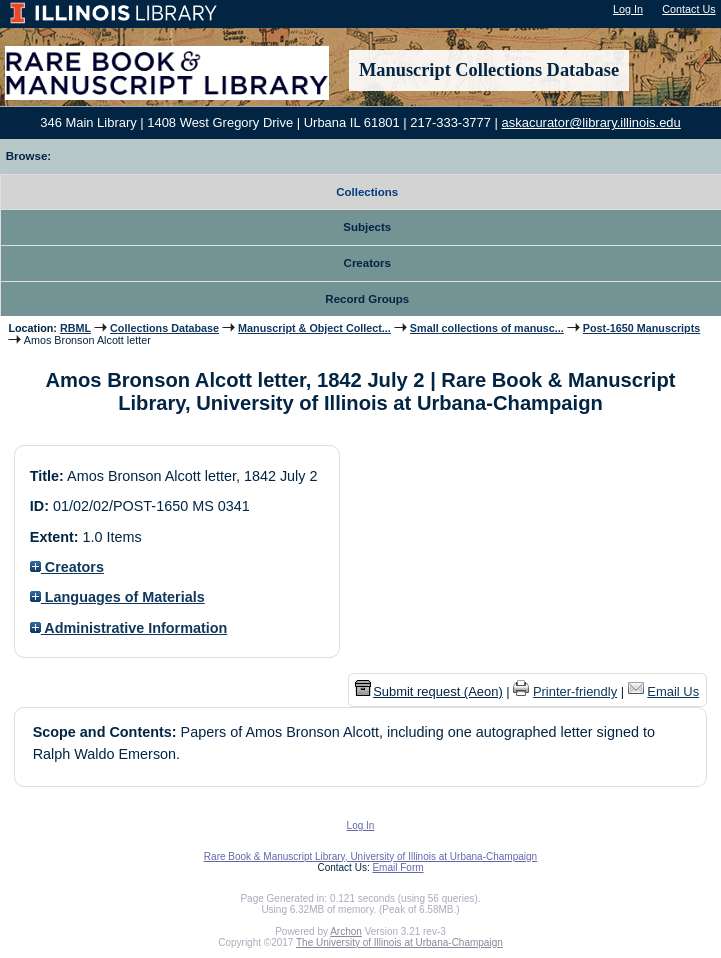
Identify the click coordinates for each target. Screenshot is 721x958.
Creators (67, 567)
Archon (346, 931)
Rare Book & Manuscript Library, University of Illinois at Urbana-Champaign (370, 856)
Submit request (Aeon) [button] (429, 691)
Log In (628, 9)
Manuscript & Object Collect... (314, 328)
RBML (75, 328)
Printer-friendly (575, 691)
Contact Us (688, 9)
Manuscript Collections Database (489, 70)
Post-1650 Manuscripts (641, 328)
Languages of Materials (117, 597)
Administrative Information (129, 628)
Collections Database (164, 328)
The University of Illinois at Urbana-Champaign (399, 942)
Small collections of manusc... (487, 328)
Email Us (673, 691)
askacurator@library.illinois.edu (591, 122)
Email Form (397, 867)
